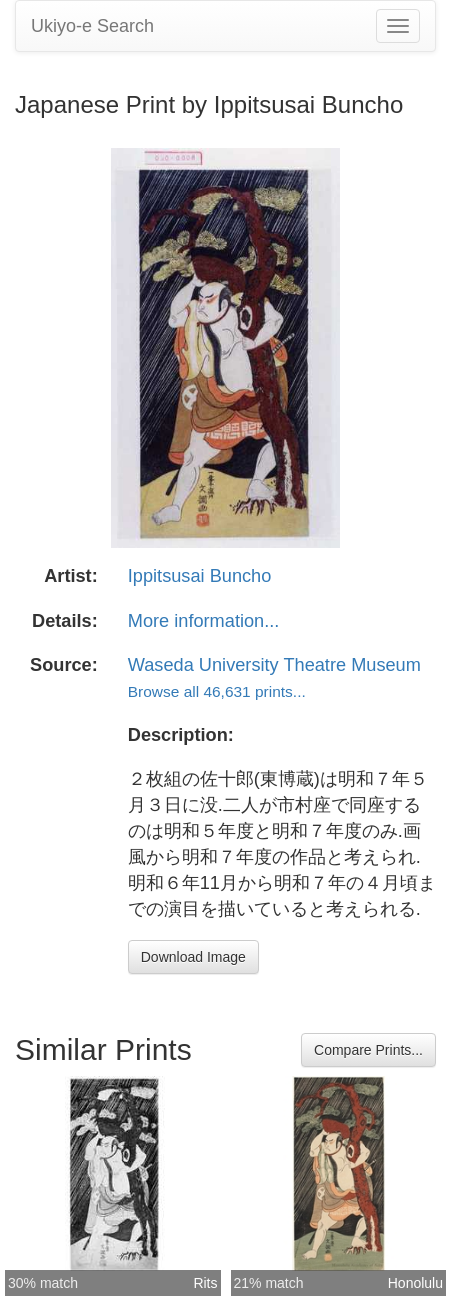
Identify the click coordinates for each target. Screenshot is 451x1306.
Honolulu (415, 1283)
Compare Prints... (368, 1050)
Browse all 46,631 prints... (217, 691)
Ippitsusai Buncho (200, 576)
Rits (205, 1283)
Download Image (193, 957)
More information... (204, 621)
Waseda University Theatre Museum (274, 665)
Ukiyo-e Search (92, 26)
